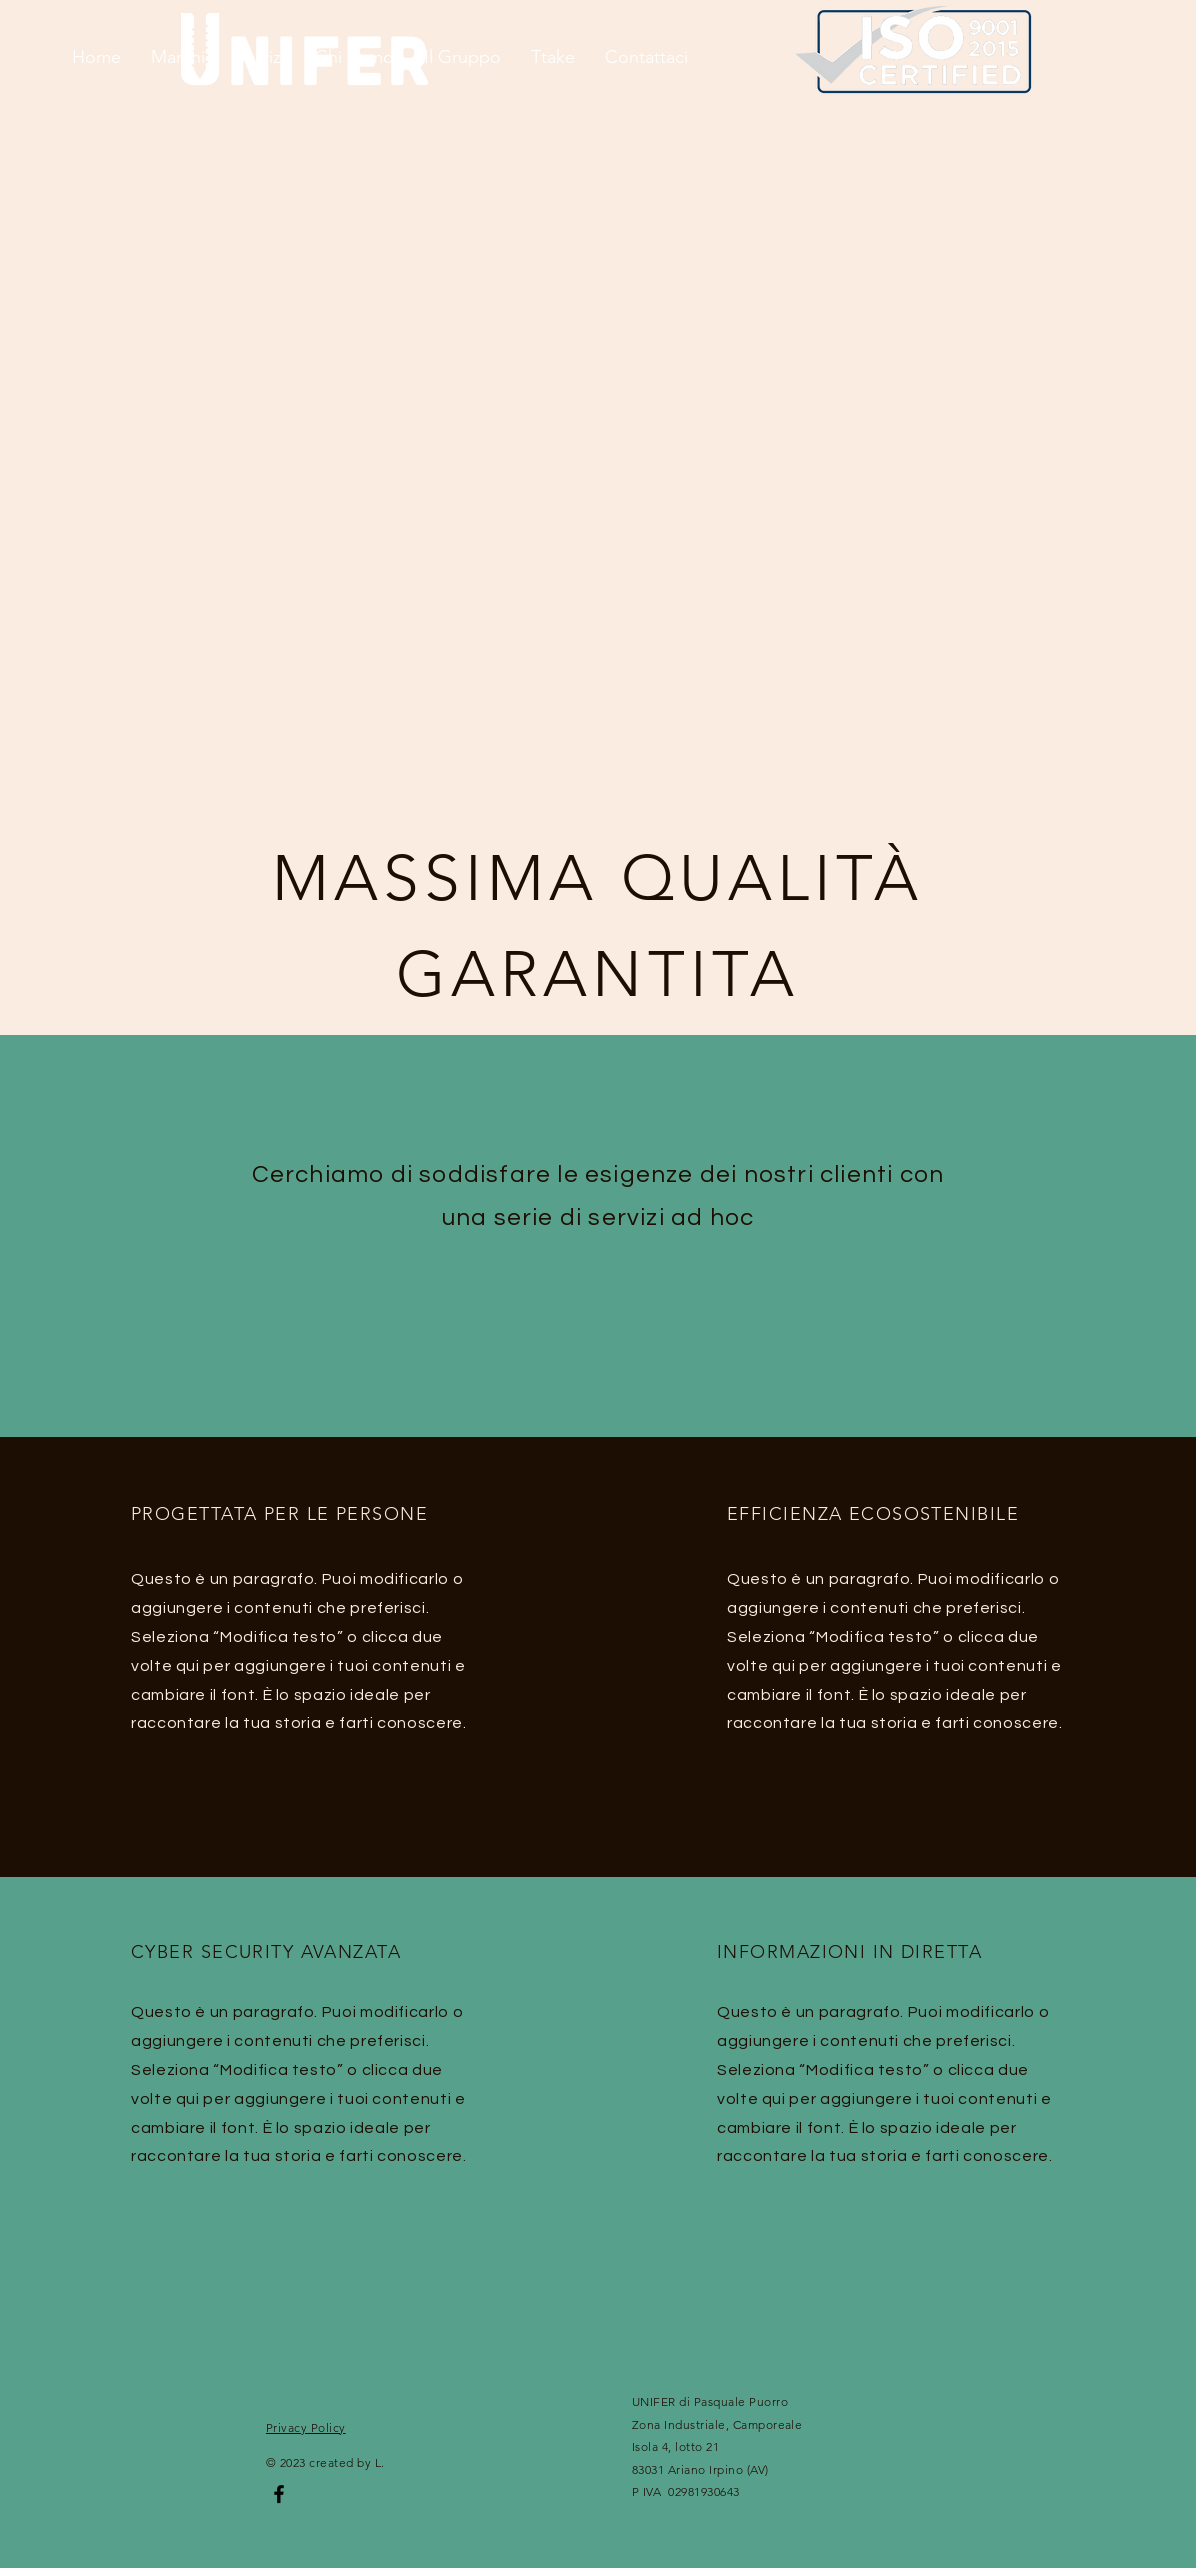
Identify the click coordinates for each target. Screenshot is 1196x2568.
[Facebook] (279, 2494)
